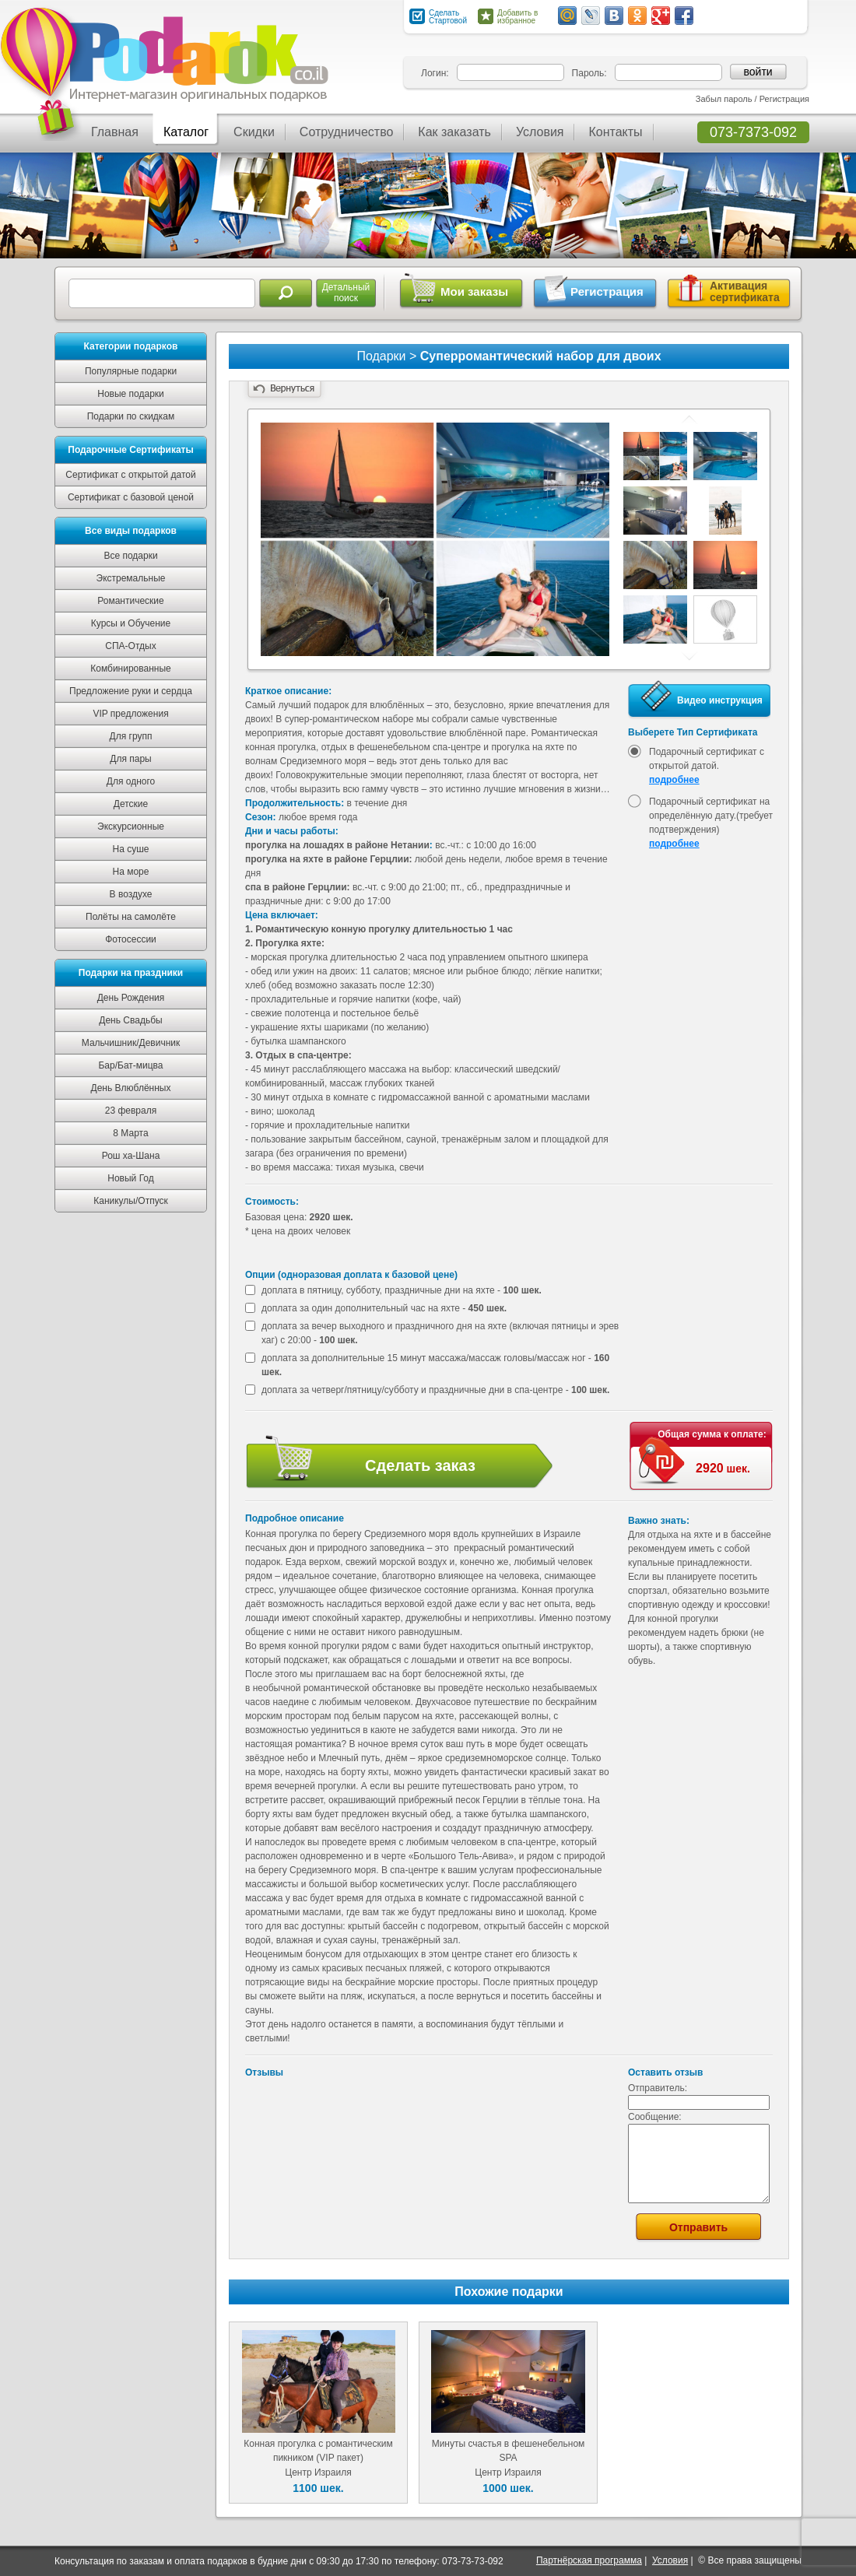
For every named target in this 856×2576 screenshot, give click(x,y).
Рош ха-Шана (131, 1155)
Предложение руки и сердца (130, 691)
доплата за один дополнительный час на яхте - (384, 1308)
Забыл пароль (724, 99)
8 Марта (130, 1133)
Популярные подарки (131, 371)
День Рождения (131, 997)
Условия (540, 132)
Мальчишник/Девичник (131, 1042)
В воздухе (131, 894)
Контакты (615, 132)
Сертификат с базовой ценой (131, 497)
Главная (115, 132)
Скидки (254, 132)
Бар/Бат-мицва (130, 1065)
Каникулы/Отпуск (130, 1200)
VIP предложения (130, 713)
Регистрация (784, 99)
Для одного (131, 781)
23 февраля (130, 1110)
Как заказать (454, 132)
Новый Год (130, 1178)
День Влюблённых (131, 1088)
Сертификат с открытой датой (130, 474)
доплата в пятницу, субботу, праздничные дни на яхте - (401, 1290)
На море (131, 871)
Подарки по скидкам (131, 416)
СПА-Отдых (130, 645)
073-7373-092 (753, 132)
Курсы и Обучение (130, 623)
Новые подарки (130, 393)
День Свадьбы (130, 1020)
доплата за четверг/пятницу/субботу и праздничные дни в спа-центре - (435, 1390)
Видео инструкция (720, 700)
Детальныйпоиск (346, 293)
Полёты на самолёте (131, 916)
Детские (131, 803)
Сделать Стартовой (448, 17)
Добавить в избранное (517, 17)
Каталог (186, 132)
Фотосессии (130, 939)
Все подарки (130, 555)
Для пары (130, 758)
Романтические (130, 600)
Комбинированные (130, 668)
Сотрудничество (347, 132)
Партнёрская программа (589, 2560)
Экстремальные (131, 578)
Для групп (131, 736)
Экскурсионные (130, 826)
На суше (131, 849)
